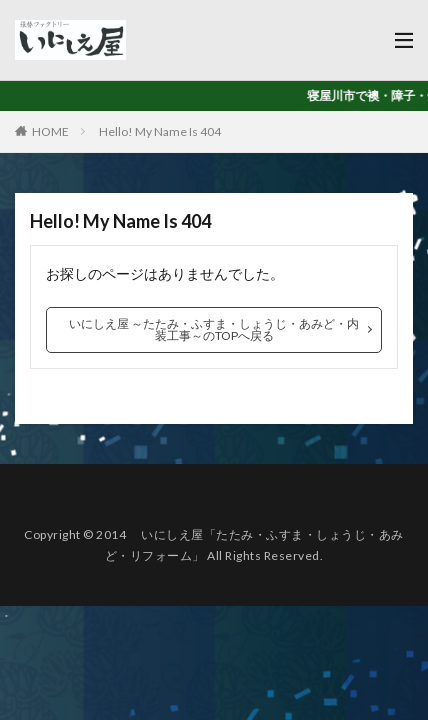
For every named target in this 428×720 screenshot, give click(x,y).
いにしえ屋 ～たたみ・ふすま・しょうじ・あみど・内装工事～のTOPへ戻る (214, 329)
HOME (50, 131)
